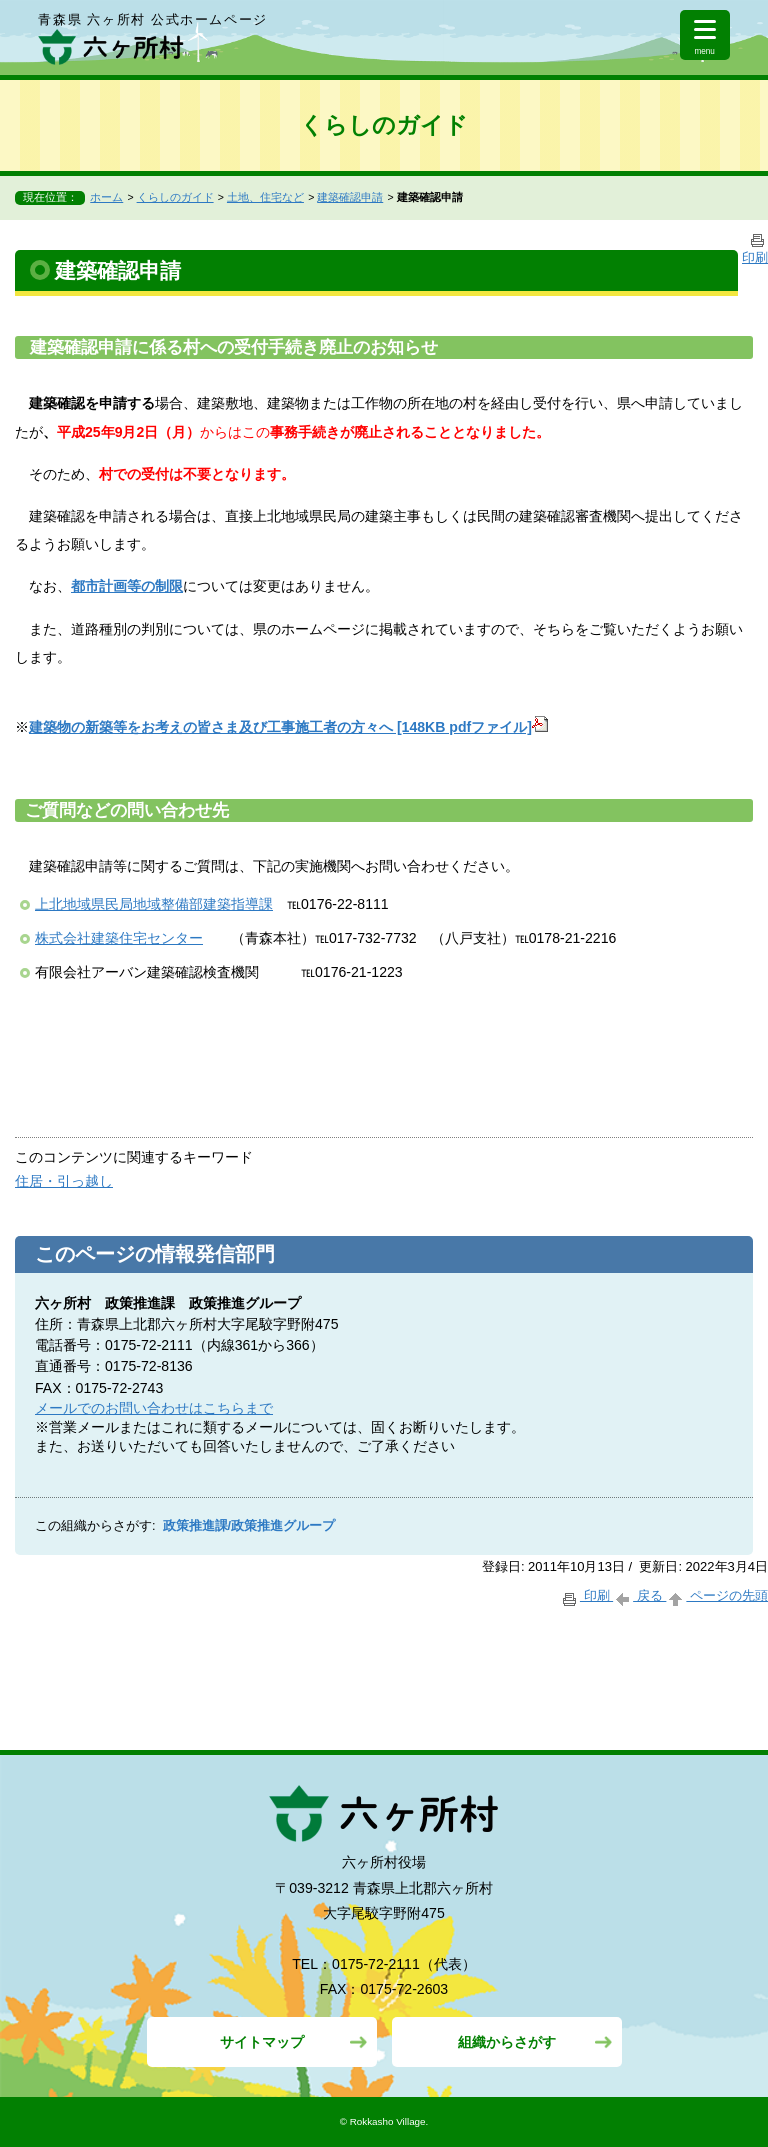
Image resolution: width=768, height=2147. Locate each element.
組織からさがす (507, 2042)
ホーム (106, 197)
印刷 (586, 1595)
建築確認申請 (350, 197)
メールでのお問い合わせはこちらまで (154, 1408)
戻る (639, 1595)
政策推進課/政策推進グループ (249, 1526)
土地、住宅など (265, 197)
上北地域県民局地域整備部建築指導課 (154, 904)
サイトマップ (262, 2042)
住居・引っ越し (64, 1181)
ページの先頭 (717, 1595)
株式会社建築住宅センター (119, 938)
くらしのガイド (175, 197)
